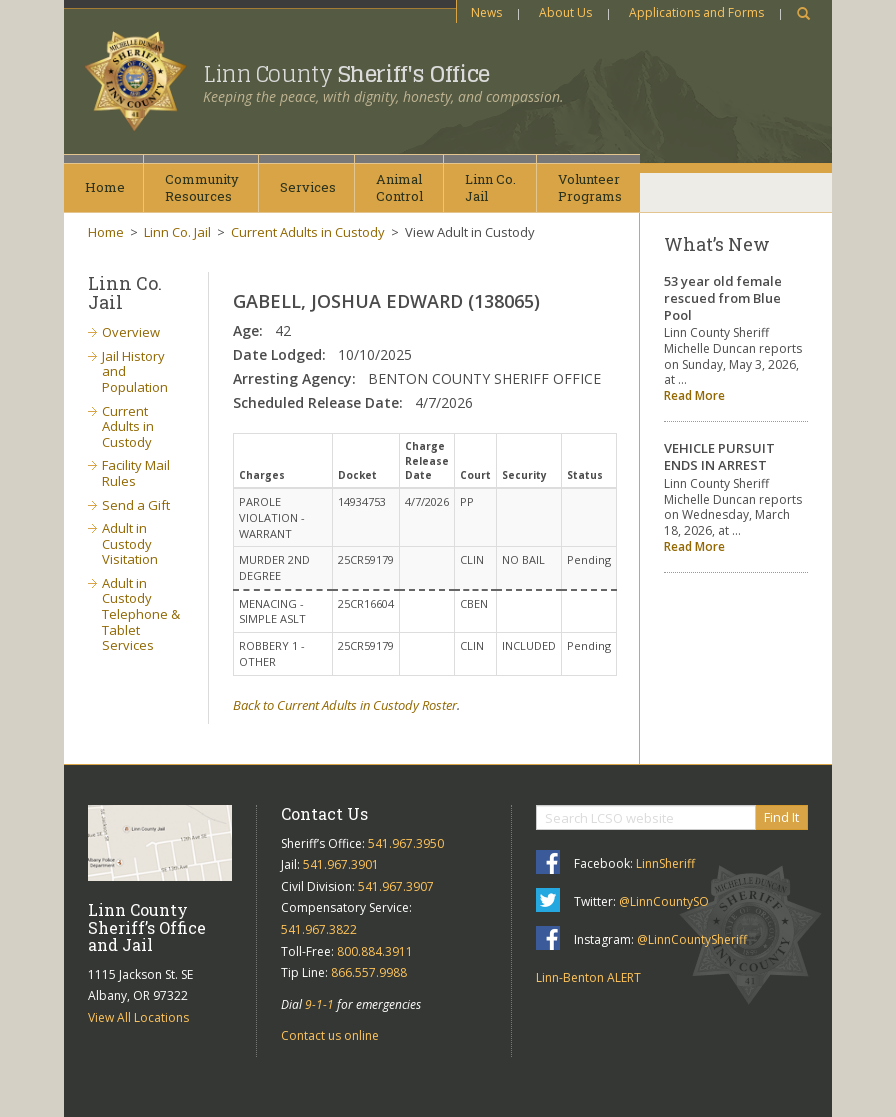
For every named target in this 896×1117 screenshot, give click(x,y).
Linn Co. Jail (177, 232)
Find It (781, 817)
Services (308, 187)
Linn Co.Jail (490, 187)
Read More (694, 395)
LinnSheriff (665, 863)
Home (105, 187)
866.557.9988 (369, 972)
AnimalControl (399, 187)
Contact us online (330, 1035)
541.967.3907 (396, 886)
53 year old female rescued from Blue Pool (723, 298)
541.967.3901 (341, 864)
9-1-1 (319, 1004)
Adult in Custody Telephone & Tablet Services (141, 614)
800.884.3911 (375, 951)
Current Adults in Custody (308, 232)
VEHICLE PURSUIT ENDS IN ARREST (719, 456)
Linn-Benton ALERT (588, 977)
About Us (565, 12)
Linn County (346, 74)
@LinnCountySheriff (692, 939)
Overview (131, 332)
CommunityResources (202, 187)
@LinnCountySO (664, 901)
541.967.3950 (406, 843)
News (486, 12)
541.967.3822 (319, 929)
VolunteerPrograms (590, 187)
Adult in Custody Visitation (130, 543)
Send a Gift (136, 505)
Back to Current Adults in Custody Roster (345, 705)
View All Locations (138, 1017)
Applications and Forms (696, 12)
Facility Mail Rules (136, 473)
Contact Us (324, 813)
